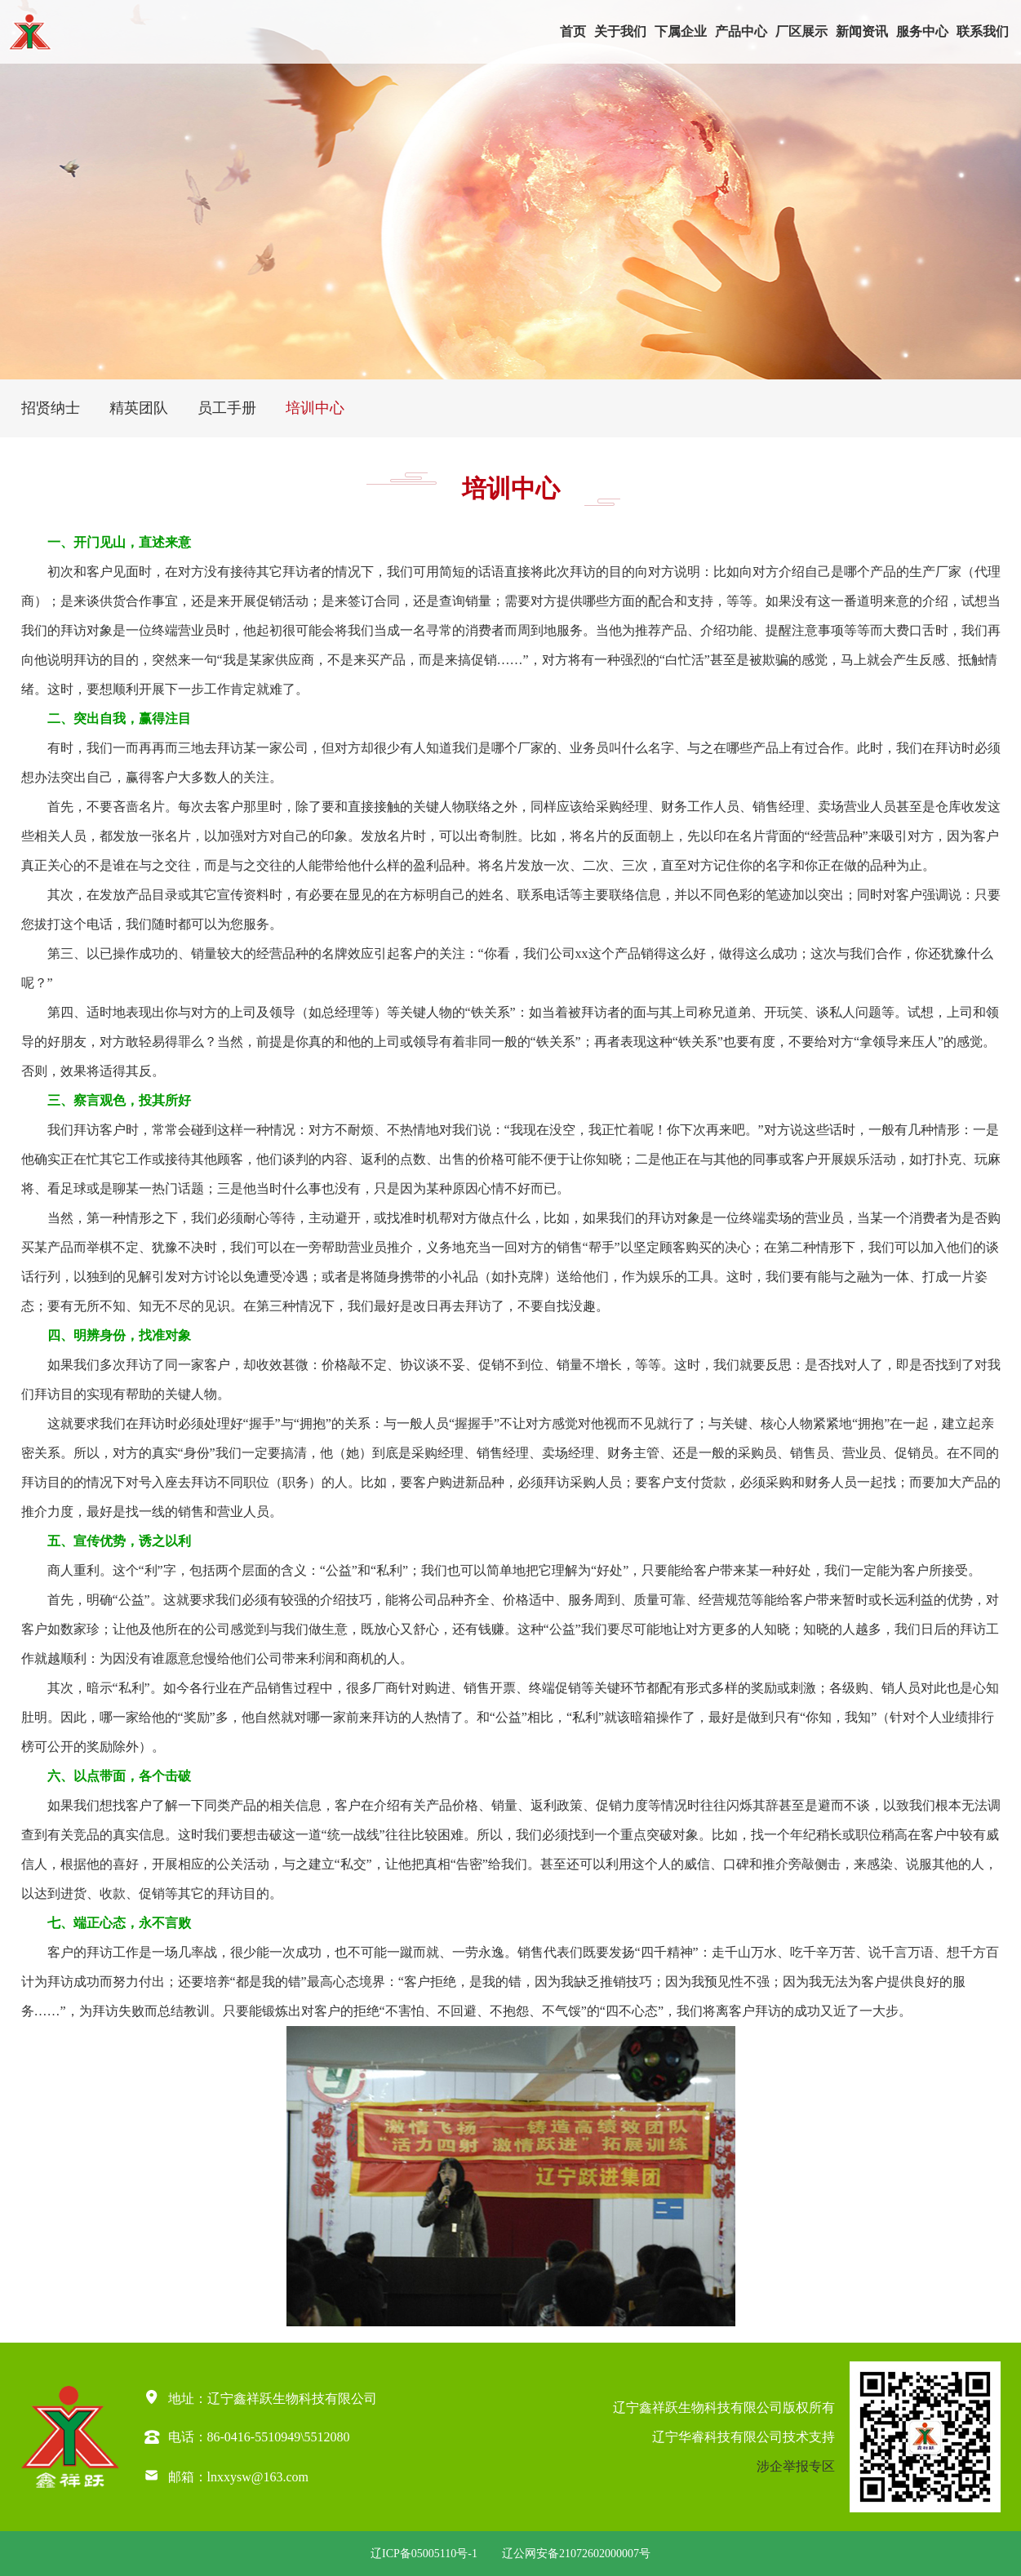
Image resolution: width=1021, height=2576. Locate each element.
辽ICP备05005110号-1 (424, 2553)
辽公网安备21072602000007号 (576, 2553)
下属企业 (681, 31)
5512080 (327, 2436)
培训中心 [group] (315, 408)
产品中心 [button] (741, 31)
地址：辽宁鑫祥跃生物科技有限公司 (260, 2396)
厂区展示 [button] (801, 31)
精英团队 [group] (138, 408)
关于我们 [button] (620, 31)
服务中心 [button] (922, 31)
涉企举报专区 (796, 2466)
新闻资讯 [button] (862, 31)
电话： (187, 2436)
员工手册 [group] (227, 408)
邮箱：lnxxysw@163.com (226, 2475)
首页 (573, 31)
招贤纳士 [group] (50, 408)
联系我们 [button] (983, 31)
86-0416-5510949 (254, 2436)
